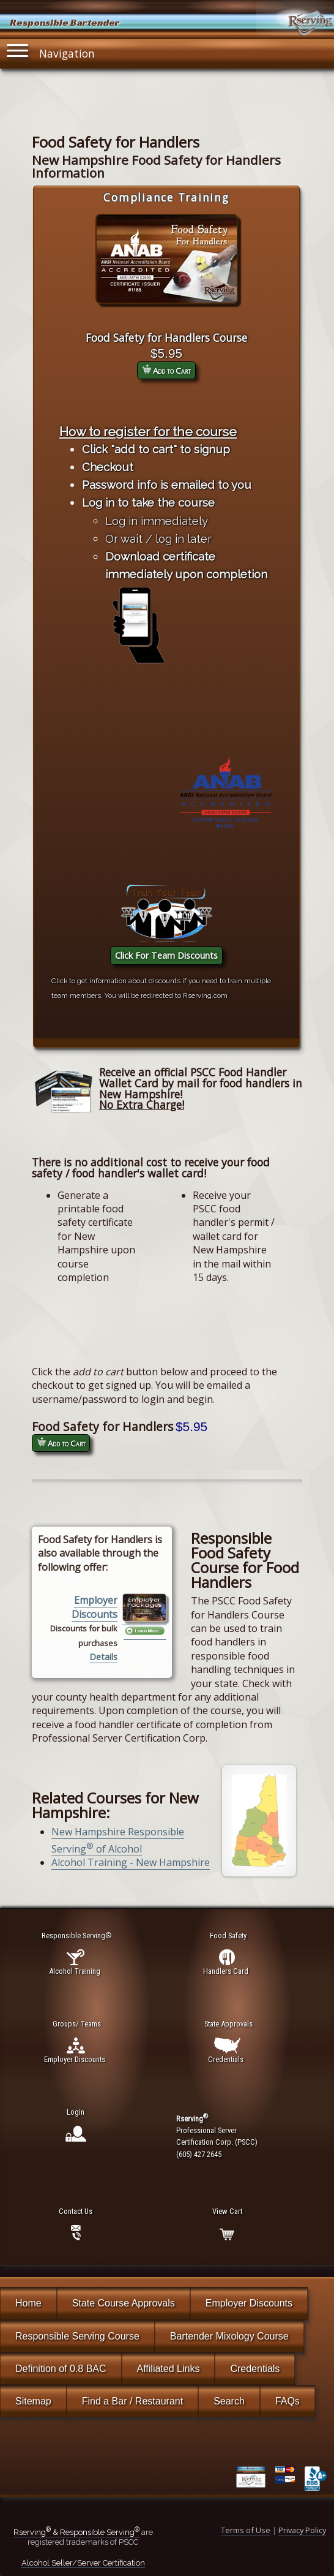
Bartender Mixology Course (229, 2336)
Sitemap (33, 2401)
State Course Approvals (123, 2303)
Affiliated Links (168, 2368)
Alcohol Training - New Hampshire (130, 1862)
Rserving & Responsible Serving (76, 2532)
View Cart (227, 2211)
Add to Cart (166, 370)
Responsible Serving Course (77, 2336)
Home (28, 2303)
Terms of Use (245, 2530)
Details (103, 1657)
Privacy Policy (302, 2530)
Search (229, 2401)
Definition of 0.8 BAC (60, 2368)
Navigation (51, 50)
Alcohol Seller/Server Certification (83, 2562)
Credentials (255, 2368)
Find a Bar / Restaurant (132, 2401)
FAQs (287, 2401)
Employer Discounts (94, 1606)
